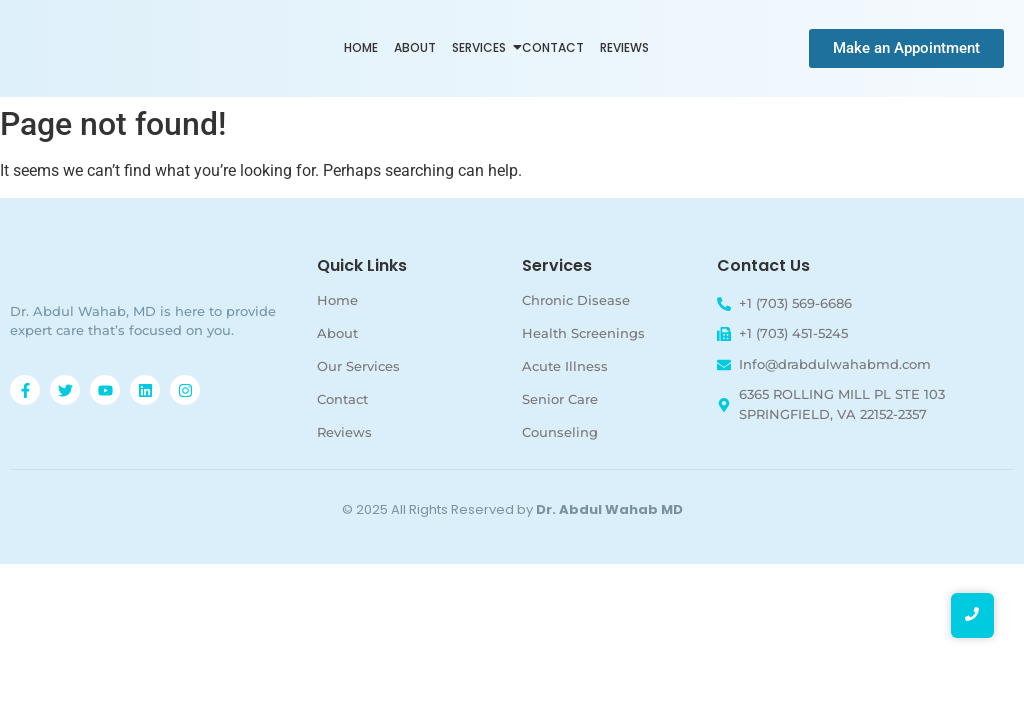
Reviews (624, 47)
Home (361, 47)
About (415, 47)
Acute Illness (565, 366)
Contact (553, 47)
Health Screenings (583, 333)
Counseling (560, 432)
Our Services (358, 366)
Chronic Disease (576, 300)
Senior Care (560, 399)
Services (481, 47)
